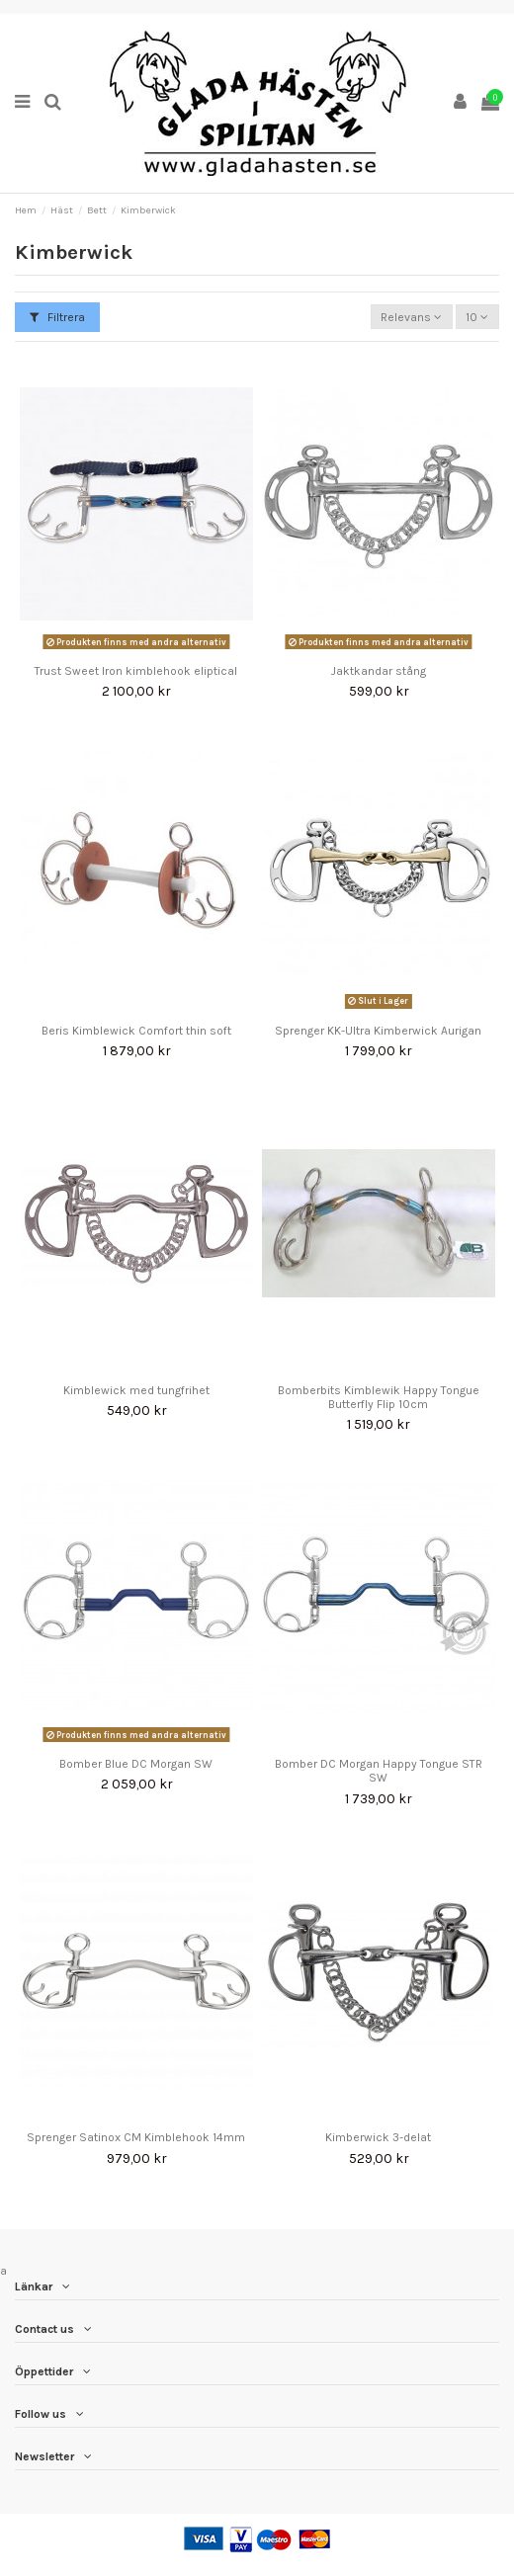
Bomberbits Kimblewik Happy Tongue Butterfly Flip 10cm (378, 1397)
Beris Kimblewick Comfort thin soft (136, 1031)
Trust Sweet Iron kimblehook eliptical (136, 671)
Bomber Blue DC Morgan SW (136, 1764)
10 (477, 317)
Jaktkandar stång (378, 671)
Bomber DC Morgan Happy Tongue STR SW (378, 1771)
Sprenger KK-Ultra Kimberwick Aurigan (378, 1031)
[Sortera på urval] (412, 316)
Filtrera (57, 317)
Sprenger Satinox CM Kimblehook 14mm (136, 2137)
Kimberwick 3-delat (378, 2137)
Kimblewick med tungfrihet (136, 1390)
